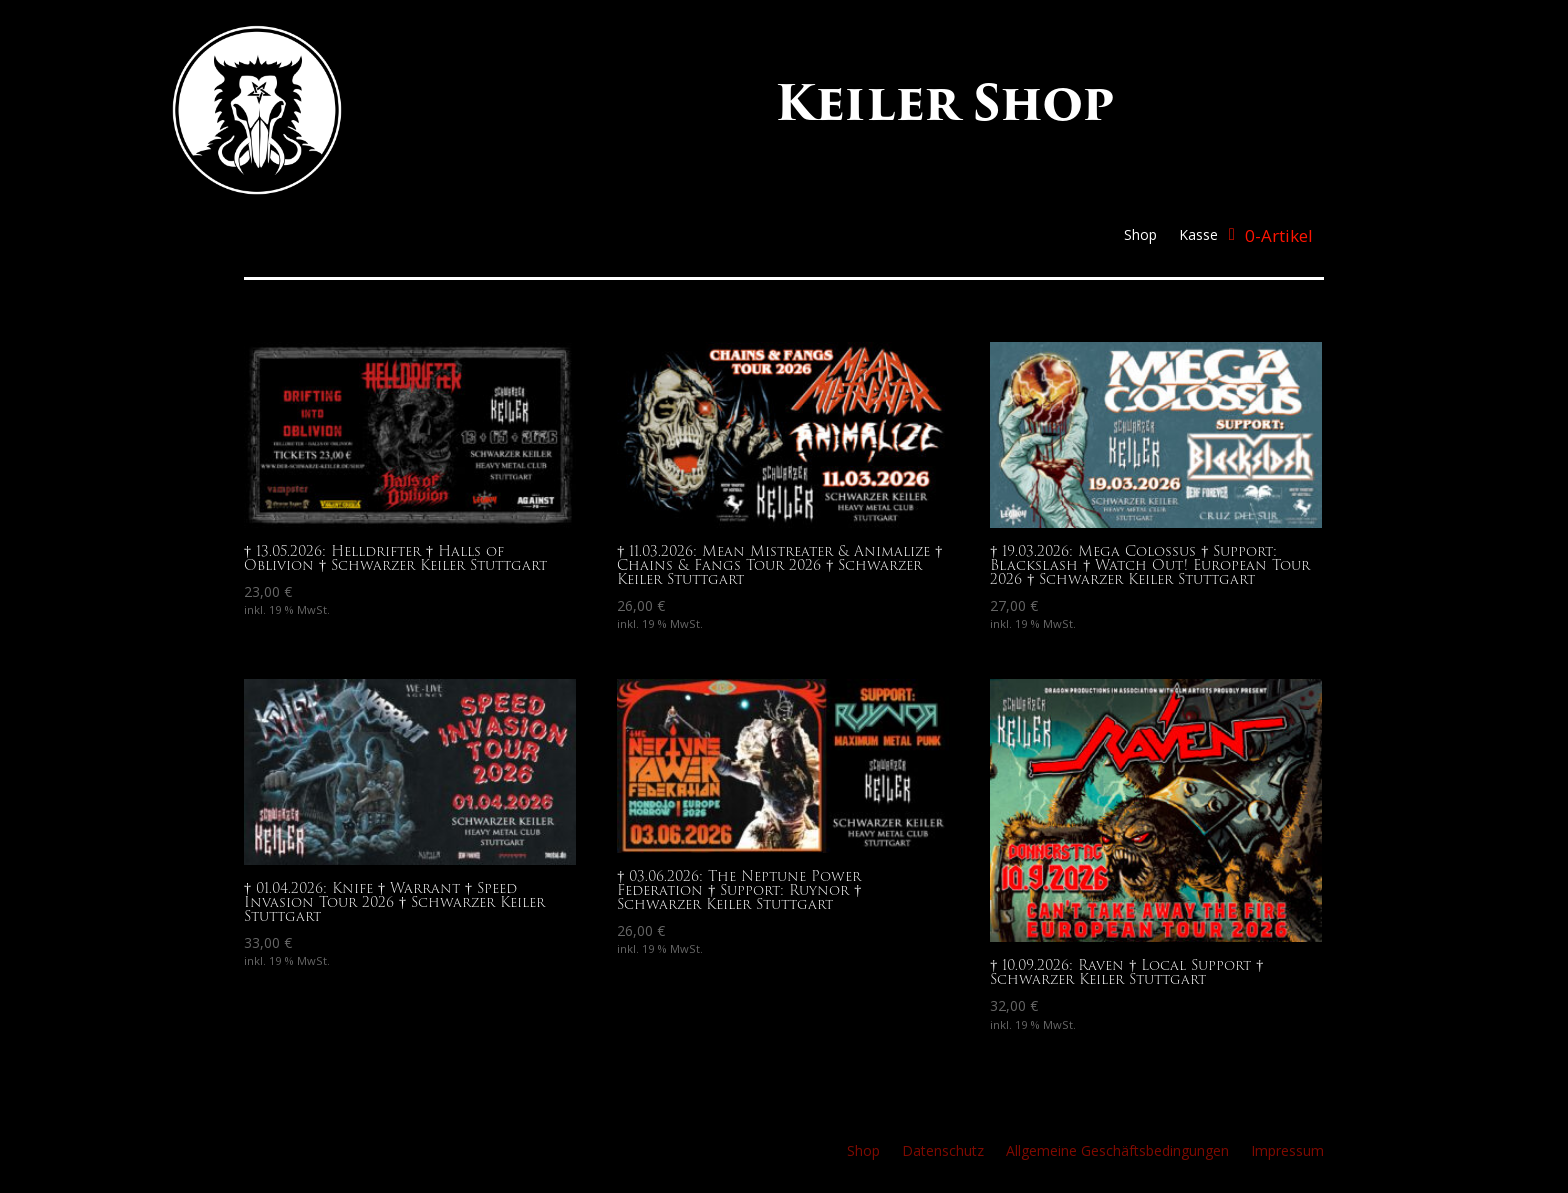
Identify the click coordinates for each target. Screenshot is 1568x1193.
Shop (1140, 236)
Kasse (1198, 236)
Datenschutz (943, 1152)
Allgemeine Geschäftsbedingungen (1117, 1152)
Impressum (1287, 1152)
